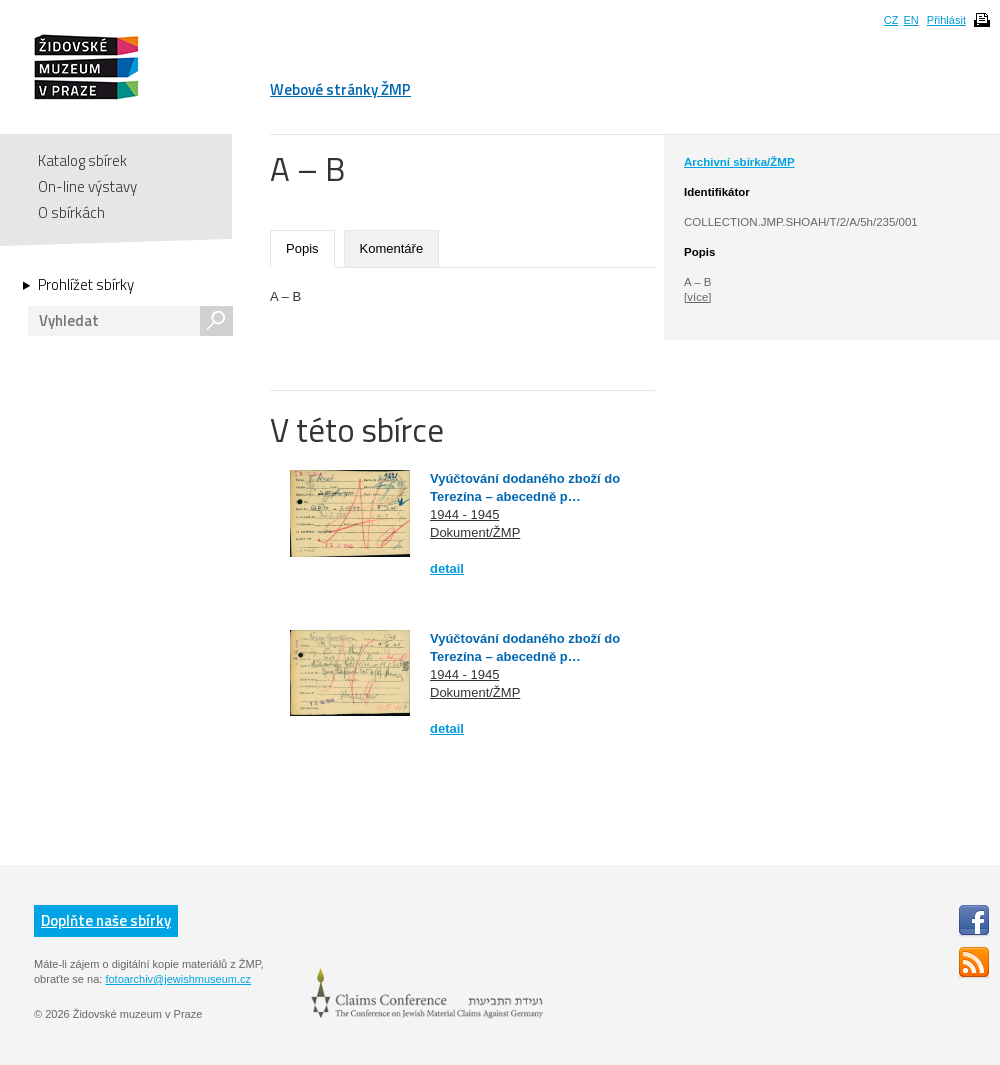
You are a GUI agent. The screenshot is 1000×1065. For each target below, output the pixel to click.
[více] (697, 297)
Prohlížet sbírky (86, 285)
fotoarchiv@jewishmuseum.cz (178, 979)
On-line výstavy (87, 186)
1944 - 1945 (464, 514)
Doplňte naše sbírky (106, 920)
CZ (891, 20)
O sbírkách (71, 212)
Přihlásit (946, 20)
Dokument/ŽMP (475, 532)
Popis (302, 248)
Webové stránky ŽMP (340, 89)
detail (447, 568)
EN (910, 20)
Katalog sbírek (82, 160)
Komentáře (392, 248)
